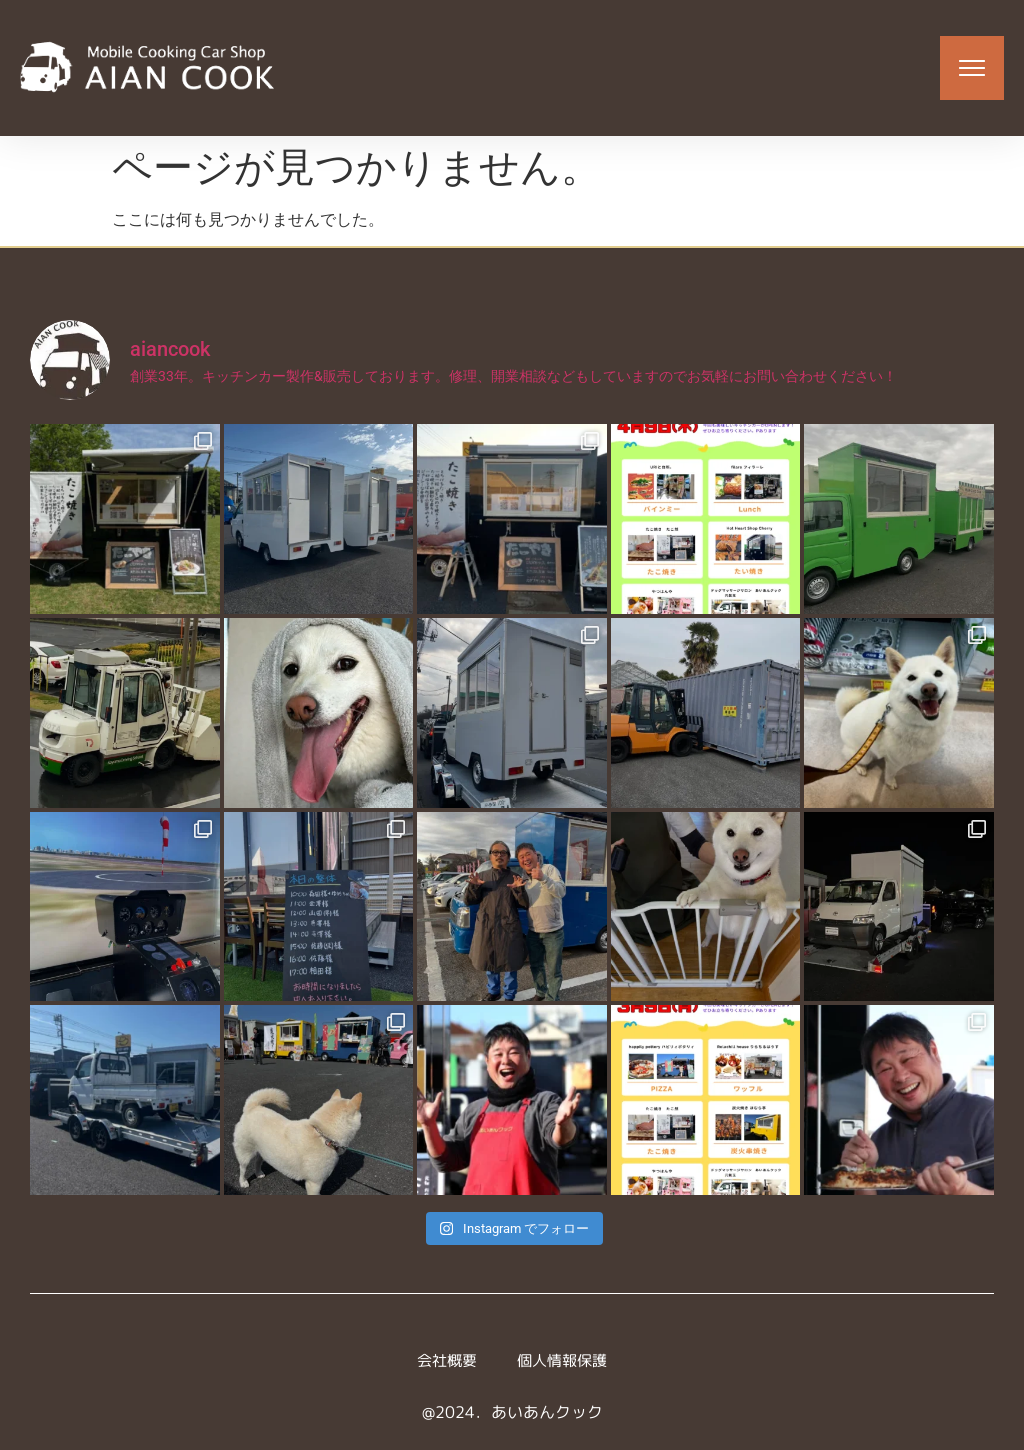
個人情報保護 (564, 1361)
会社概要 (444, 1361)
